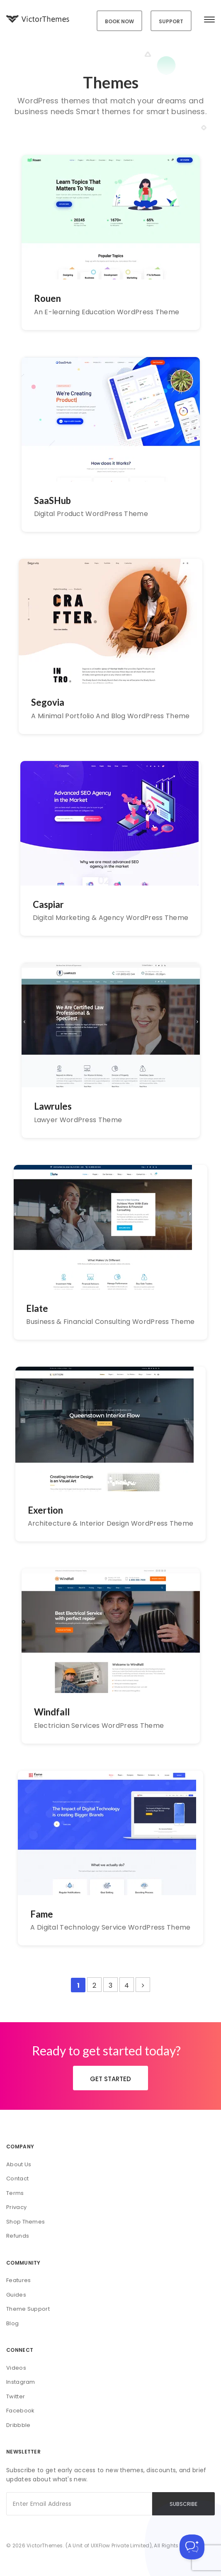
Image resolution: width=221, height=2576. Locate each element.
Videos (16, 2368)
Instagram (20, 2382)
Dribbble (18, 2425)
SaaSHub (52, 500)
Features (18, 2280)
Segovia (47, 702)
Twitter (15, 2396)
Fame (41, 1914)
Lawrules (53, 1106)
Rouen (47, 298)
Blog (12, 2323)
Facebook (20, 2411)
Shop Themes (25, 2222)
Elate (37, 1308)
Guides (16, 2295)
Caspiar (48, 904)
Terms (15, 2193)
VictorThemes (45, 2545)
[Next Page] (143, 1984)
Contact (17, 2178)
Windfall (52, 1711)
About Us (18, 2164)
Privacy (16, 2207)
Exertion (45, 1510)
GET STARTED (110, 2078)
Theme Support (28, 2309)
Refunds (17, 2236)
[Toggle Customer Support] (192, 2546)
